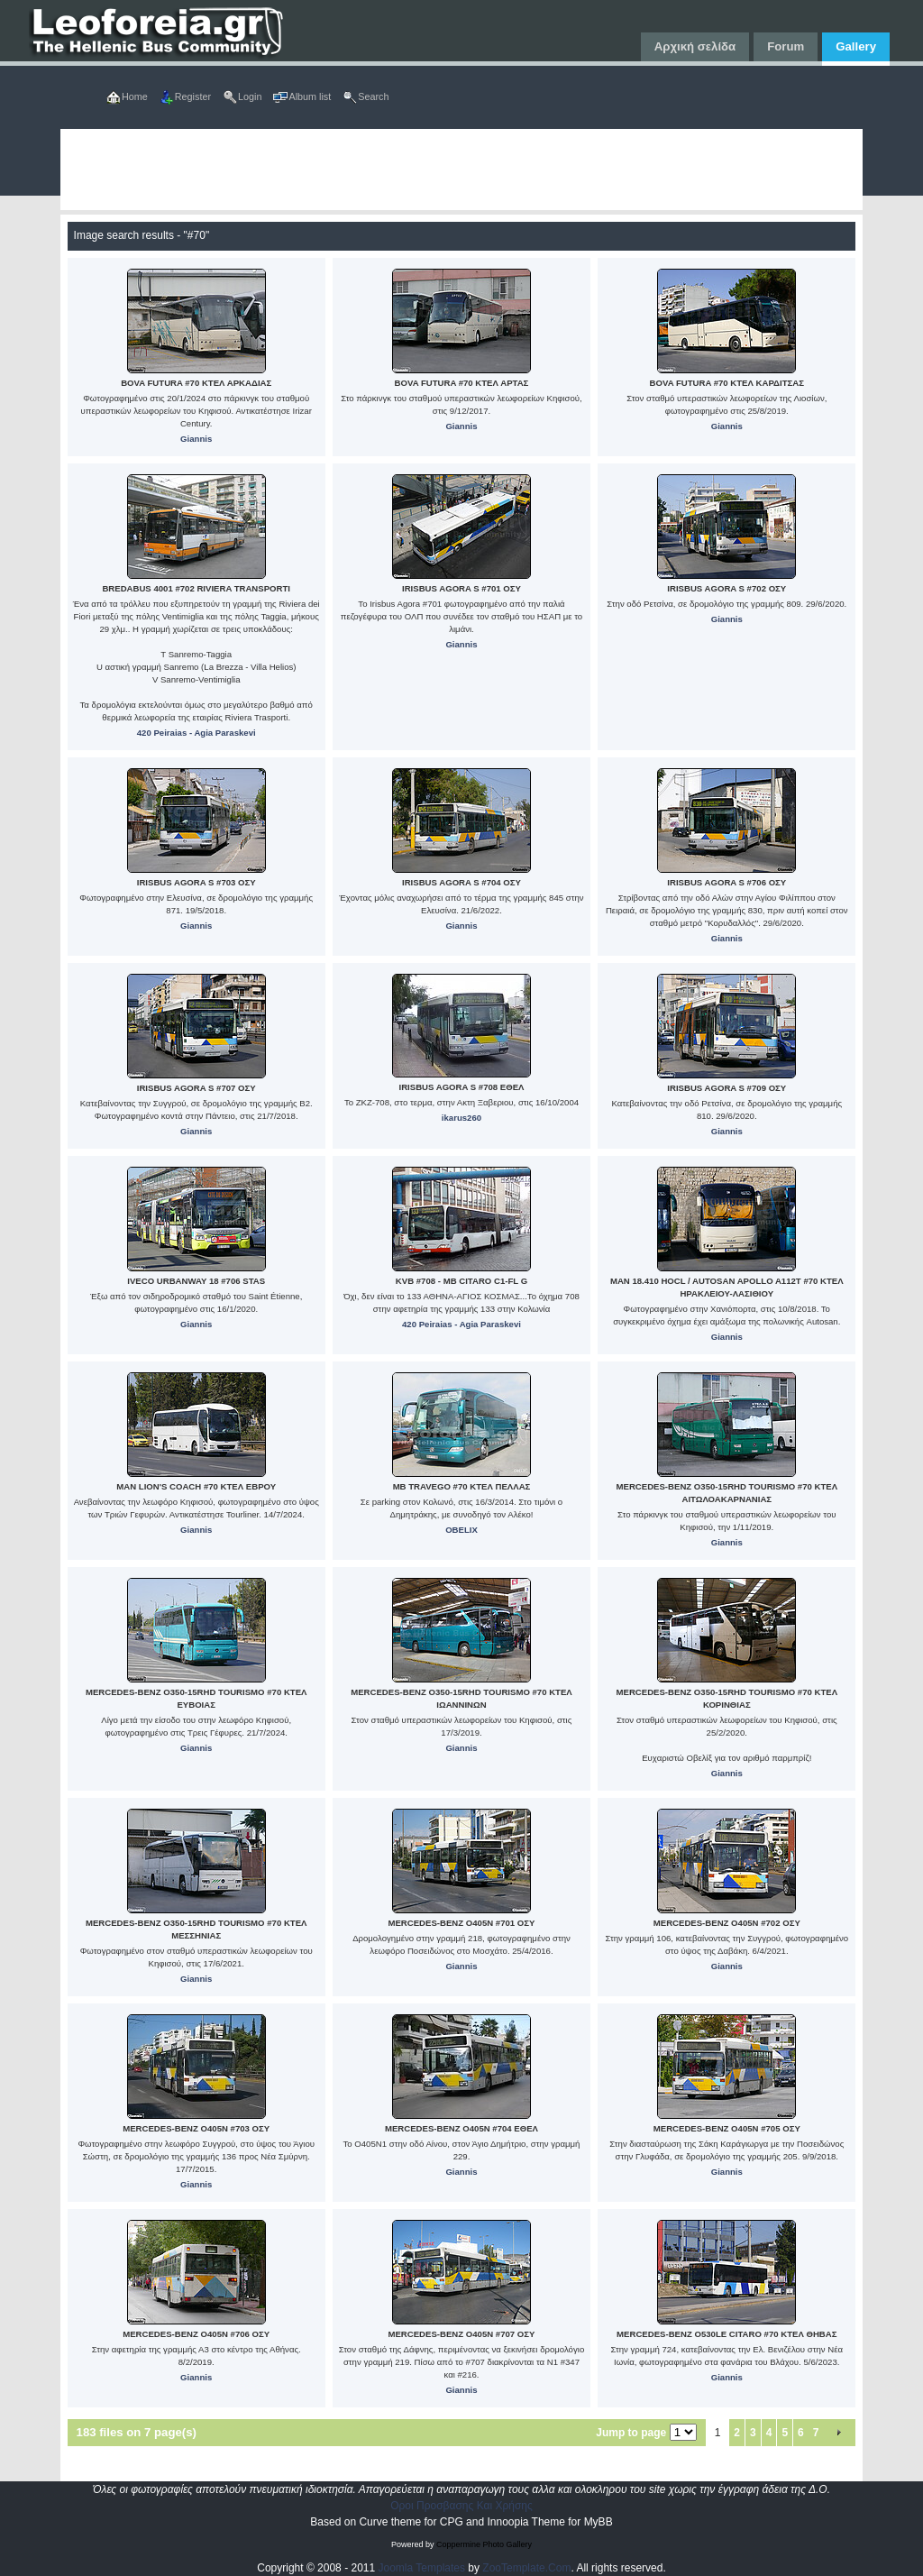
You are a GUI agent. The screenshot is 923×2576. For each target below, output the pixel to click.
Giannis (196, 439)
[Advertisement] (462, 169)
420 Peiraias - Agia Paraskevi (196, 733)
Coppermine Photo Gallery (484, 2544)
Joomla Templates (422, 2568)
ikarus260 (461, 1118)
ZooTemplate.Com (526, 2568)
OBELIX (461, 1530)
